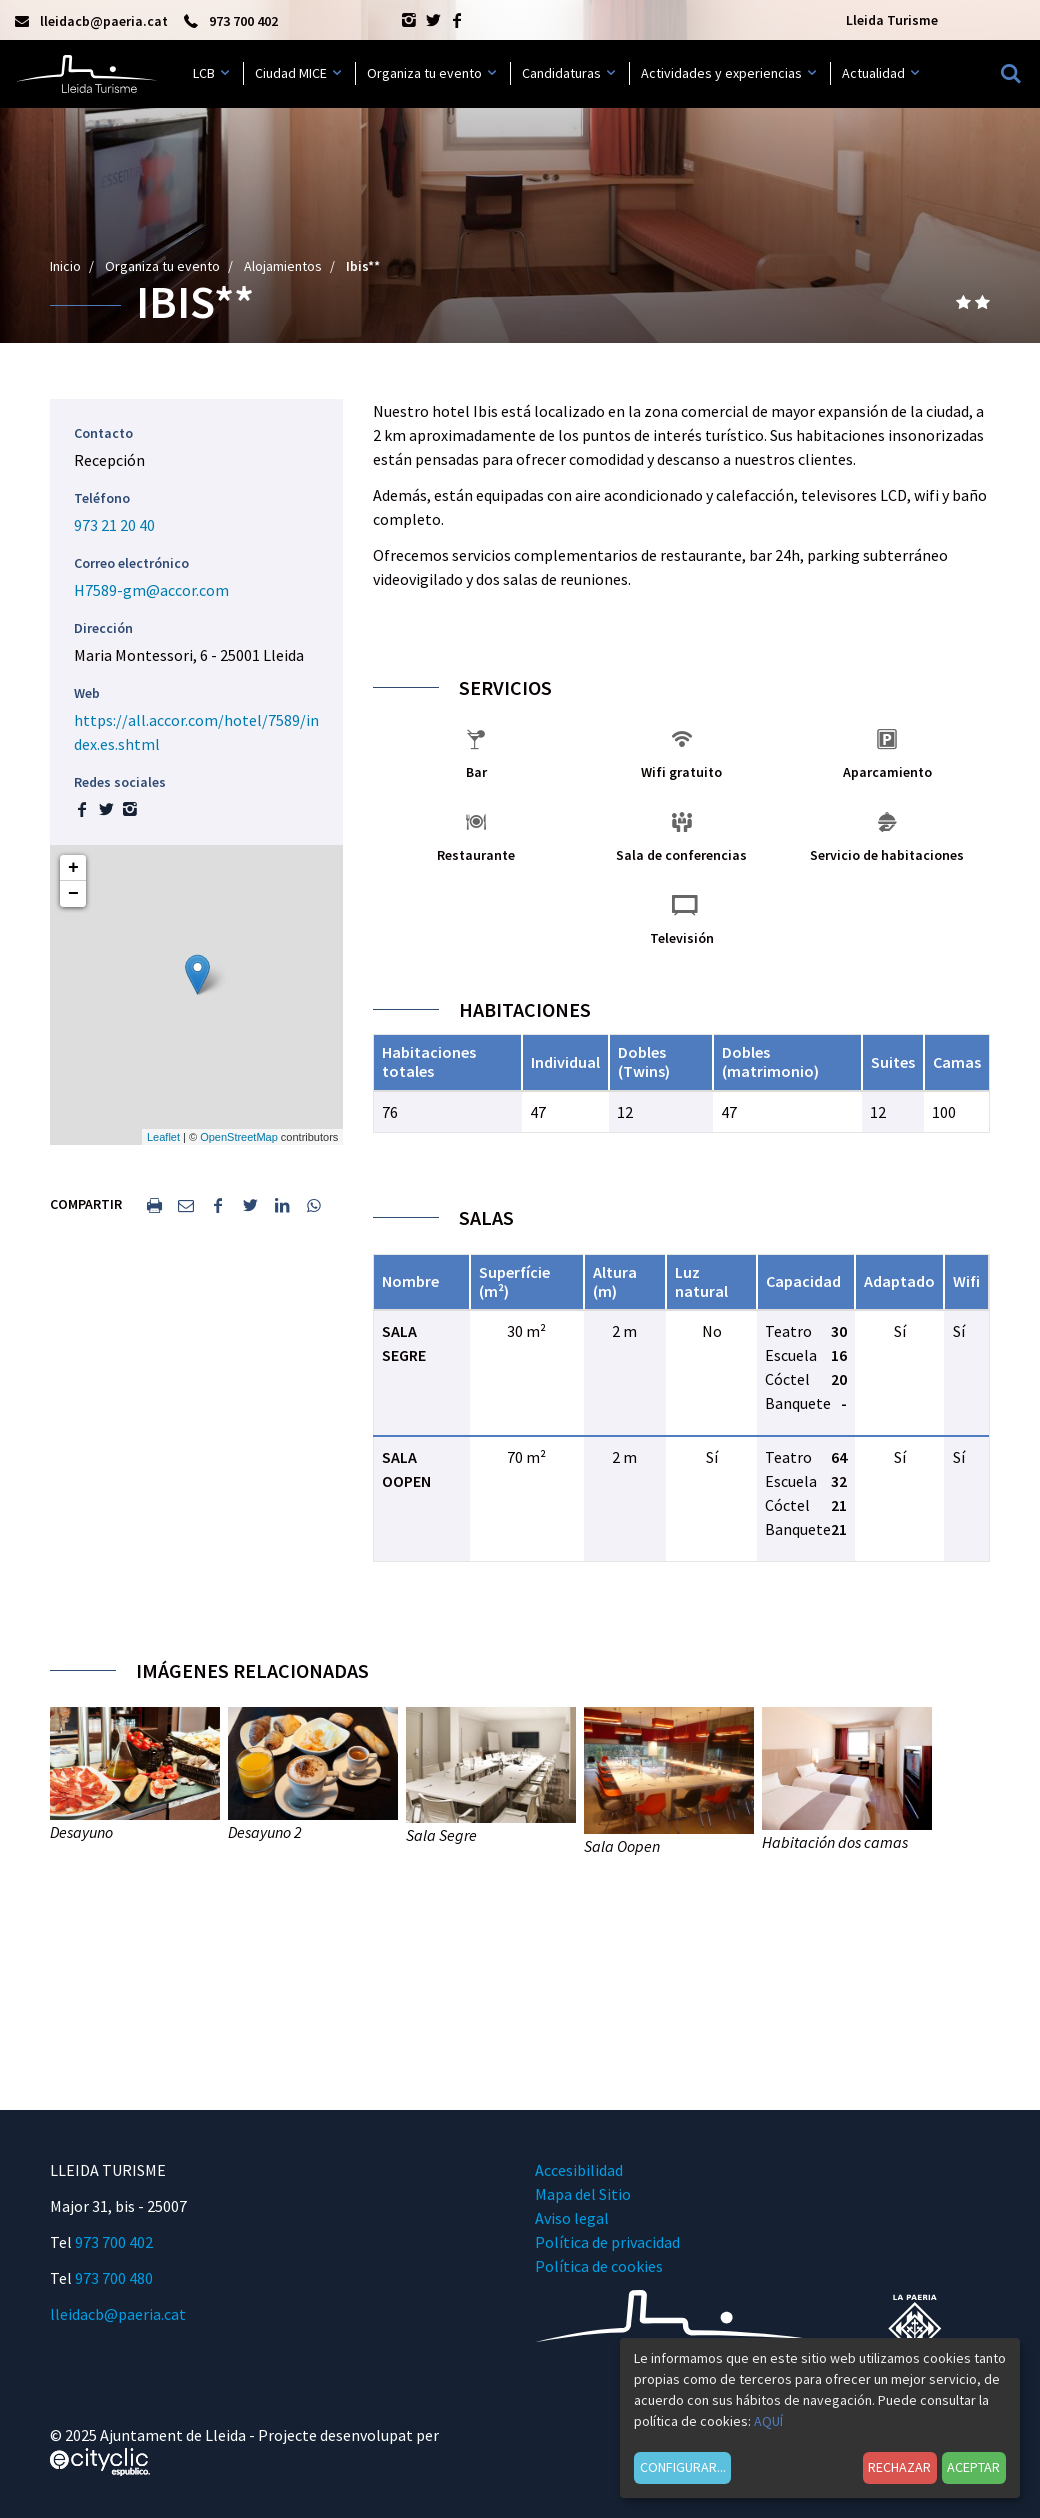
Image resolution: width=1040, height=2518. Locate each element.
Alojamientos (283, 266)
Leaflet (163, 1137)
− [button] (73, 894)
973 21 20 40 (114, 525)
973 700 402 (114, 2242)
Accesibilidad (579, 2170)
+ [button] (73, 868)
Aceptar (973, 2467)
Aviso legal (572, 2218)
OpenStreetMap (239, 1137)
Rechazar (899, 2467)
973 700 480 (114, 2278)
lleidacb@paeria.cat (118, 2314)
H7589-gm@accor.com (151, 590)
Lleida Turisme (892, 20)
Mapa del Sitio (583, 2194)
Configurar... (683, 2467)
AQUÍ (768, 2421)
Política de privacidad (607, 2242)
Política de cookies (599, 2266)
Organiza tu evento (162, 266)
